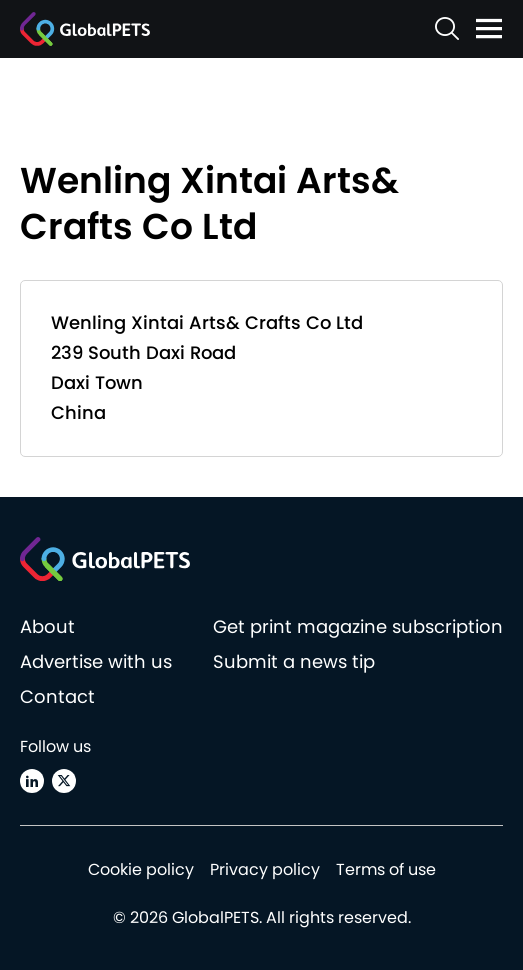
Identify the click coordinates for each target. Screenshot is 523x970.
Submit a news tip (294, 661)
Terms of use (386, 869)
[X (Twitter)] (64, 781)
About (47, 626)
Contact (57, 696)
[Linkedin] (32, 781)
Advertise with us (96, 661)
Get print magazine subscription (358, 626)
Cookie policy (141, 869)
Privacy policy (265, 869)
